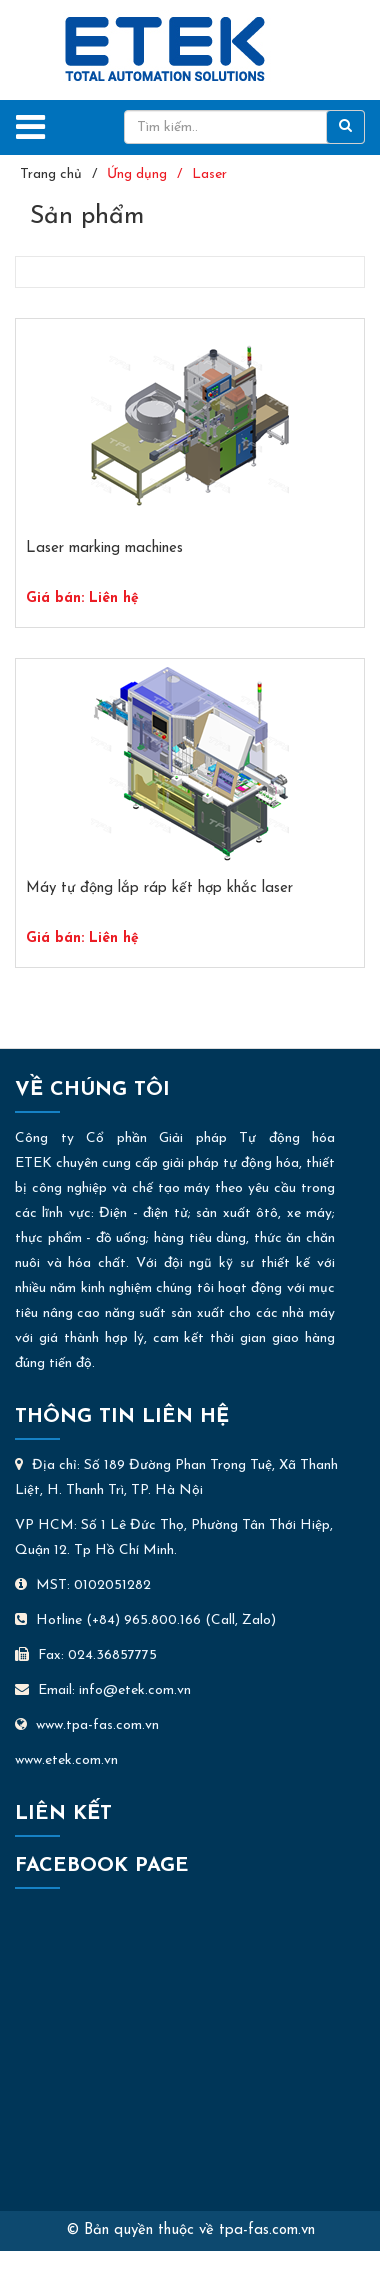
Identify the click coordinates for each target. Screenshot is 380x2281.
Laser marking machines (104, 548)
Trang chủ (51, 174)
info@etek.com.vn (135, 1690)
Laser (209, 174)
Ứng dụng (137, 174)
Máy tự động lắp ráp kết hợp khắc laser (159, 888)
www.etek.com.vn (66, 1760)
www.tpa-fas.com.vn (87, 1725)
